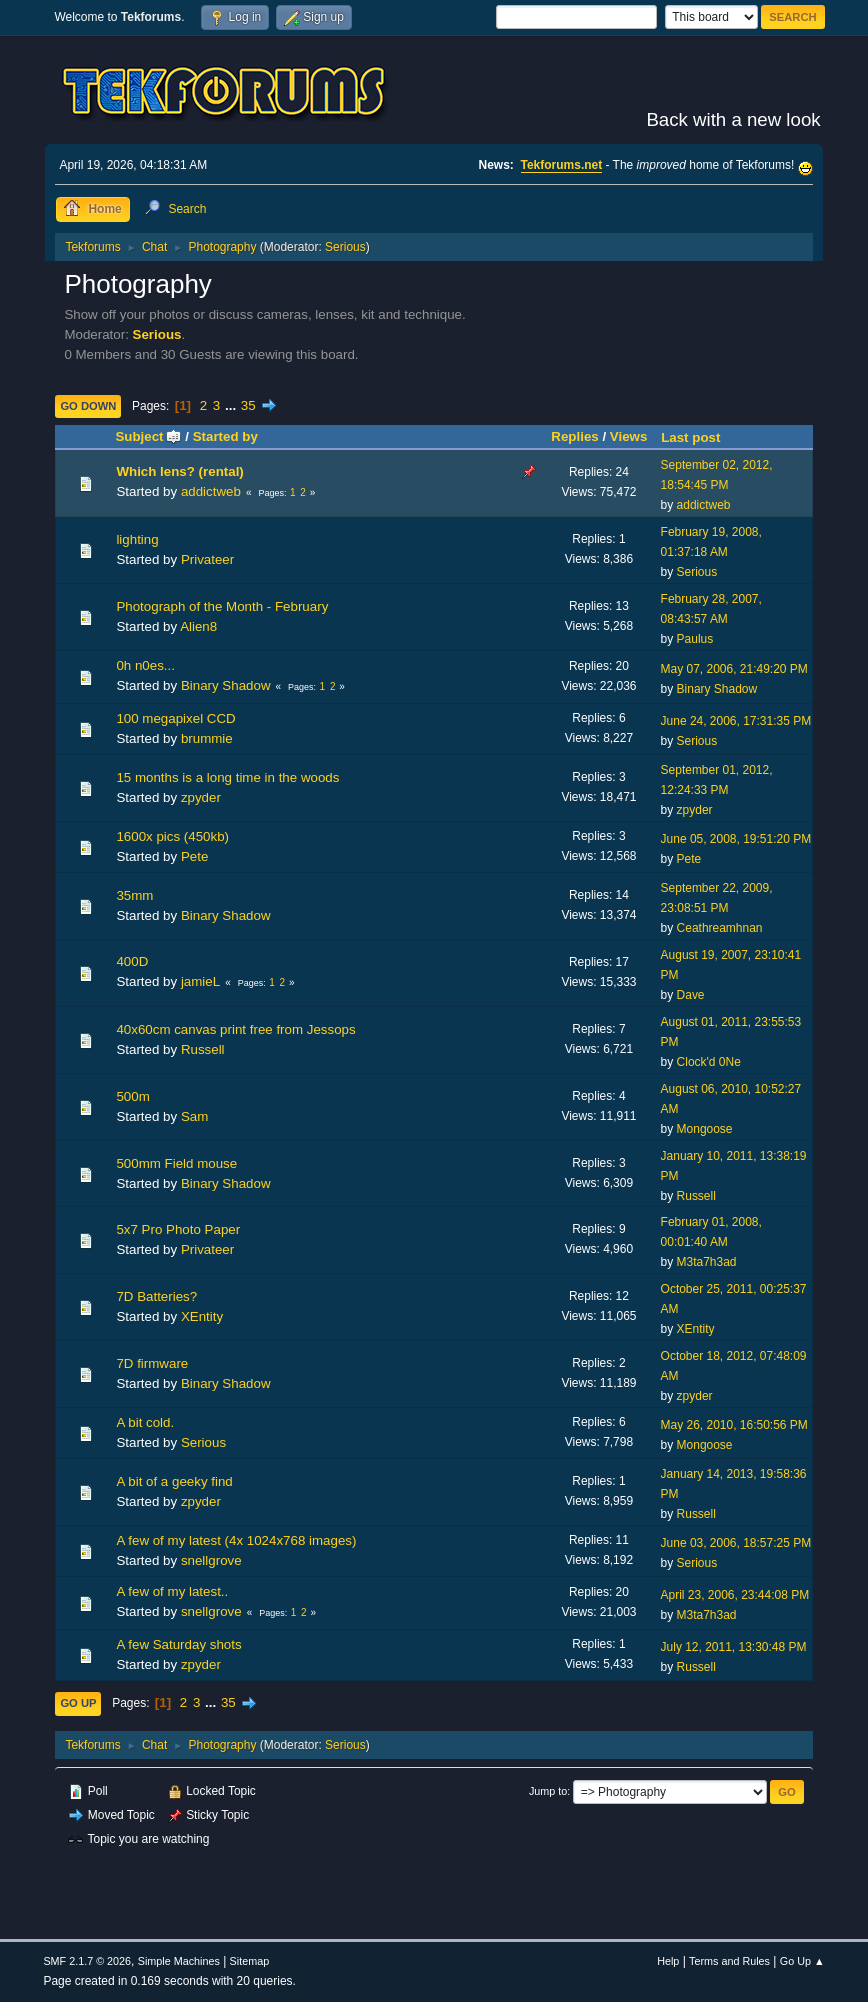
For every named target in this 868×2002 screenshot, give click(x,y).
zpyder (201, 797)
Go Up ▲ (802, 1961)
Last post (690, 437)
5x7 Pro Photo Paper (178, 1229)
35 (248, 405)
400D (132, 961)
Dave (691, 995)
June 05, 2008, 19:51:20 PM (736, 839)
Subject (148, 436)
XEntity (202, 1316)
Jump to (548, 1791)
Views (629, 436)
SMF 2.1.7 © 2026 (87, 1961)
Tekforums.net (562, 165)
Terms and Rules (729, 1961)
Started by (225, 436)
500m (132, 1096)
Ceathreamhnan (720, 928)
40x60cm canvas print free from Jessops (235, 1029)
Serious (345, 247)
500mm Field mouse (176, 1163)
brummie (207, 738)
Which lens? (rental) (179, 471)
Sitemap (250, 1961)
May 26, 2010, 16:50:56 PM (734, 1425)
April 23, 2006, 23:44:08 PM (735, 1595)
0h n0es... (145, 665)
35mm (134, 895)
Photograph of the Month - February (222, 606)
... (232, 405)
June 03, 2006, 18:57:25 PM (736, 1543)
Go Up (78, 1703)
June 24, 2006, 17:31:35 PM (736, 721)
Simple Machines (179, 1961)
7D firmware (152, 1363)
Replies (574, 436)
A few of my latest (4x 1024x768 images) (236, 1540)
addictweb (211, 491)
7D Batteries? (156, 1296)
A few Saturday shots (178, 1644)
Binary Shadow (226, 685)
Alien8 (198, 626)
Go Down (88, 406)
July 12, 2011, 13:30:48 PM (734, 1647)
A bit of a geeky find (174, 1481)
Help (668, 1961)
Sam (194, 1116)
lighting (137, 539)
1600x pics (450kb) (172, 836)
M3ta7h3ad (707, 1262)
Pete (194, 856)
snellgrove (211, 1560)
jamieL (200, 981)
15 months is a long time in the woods (227, 777)
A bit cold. (145, 1422)
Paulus (695, 639)
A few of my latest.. (172, 1591)
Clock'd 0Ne (709, 1062)
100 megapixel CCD (175, 718)
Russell (203, 1049)
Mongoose (705, 1129)
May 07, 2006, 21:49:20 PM (734, 669)
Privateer (207, 559)
